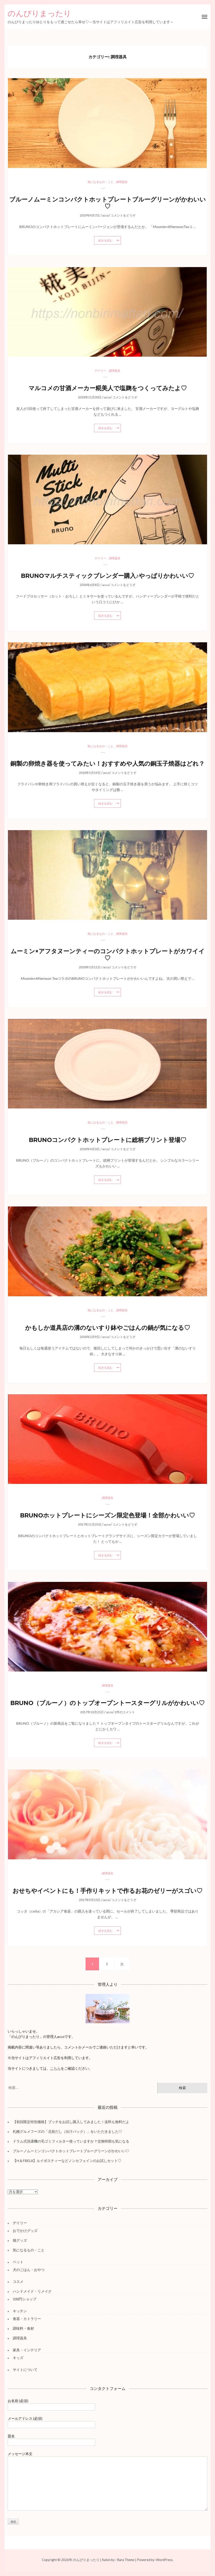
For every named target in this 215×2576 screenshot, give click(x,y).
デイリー (100, 370)
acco (105, 215)
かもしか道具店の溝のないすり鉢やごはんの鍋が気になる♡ (107, 1327)
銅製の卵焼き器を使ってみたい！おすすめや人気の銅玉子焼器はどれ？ (107, 763)
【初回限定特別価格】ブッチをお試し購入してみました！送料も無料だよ (71, 2122)
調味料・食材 (23, 2328)
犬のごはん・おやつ (29, 2269)
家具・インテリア (27, 2350)
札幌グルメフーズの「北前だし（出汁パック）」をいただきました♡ (67, 2131)
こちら (55, 2068)
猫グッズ (20, 2240)
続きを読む (105, 240)
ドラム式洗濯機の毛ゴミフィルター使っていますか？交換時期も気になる (71, 2141)
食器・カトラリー (27, 2318)
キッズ (18, 2358)
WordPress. (164, 2560)
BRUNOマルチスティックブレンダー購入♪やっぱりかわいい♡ (107, 575)
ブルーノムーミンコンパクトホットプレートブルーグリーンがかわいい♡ (107, 203)
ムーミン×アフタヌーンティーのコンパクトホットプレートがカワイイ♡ (108, 955)
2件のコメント (125, 1712)
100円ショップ (24, 2299)
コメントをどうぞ (123, 215)
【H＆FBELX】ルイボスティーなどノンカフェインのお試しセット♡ (67, 2160)
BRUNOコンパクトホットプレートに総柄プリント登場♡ (107, 1140)
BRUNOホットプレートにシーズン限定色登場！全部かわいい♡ (107, 1515)
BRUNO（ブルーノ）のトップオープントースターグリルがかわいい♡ (107, 1703)
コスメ (18, 2281)
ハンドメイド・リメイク (32, 2291)
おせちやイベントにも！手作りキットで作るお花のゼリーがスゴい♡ (107, 1890)
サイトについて (25, 2369)
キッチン (20, 2311)
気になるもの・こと (100, 182)
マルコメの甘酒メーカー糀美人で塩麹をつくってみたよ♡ (107, 388)
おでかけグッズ (25, 2230)
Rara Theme (126, 2560)
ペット (18, 2262)
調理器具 (122, 182)
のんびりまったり (39, 13)
